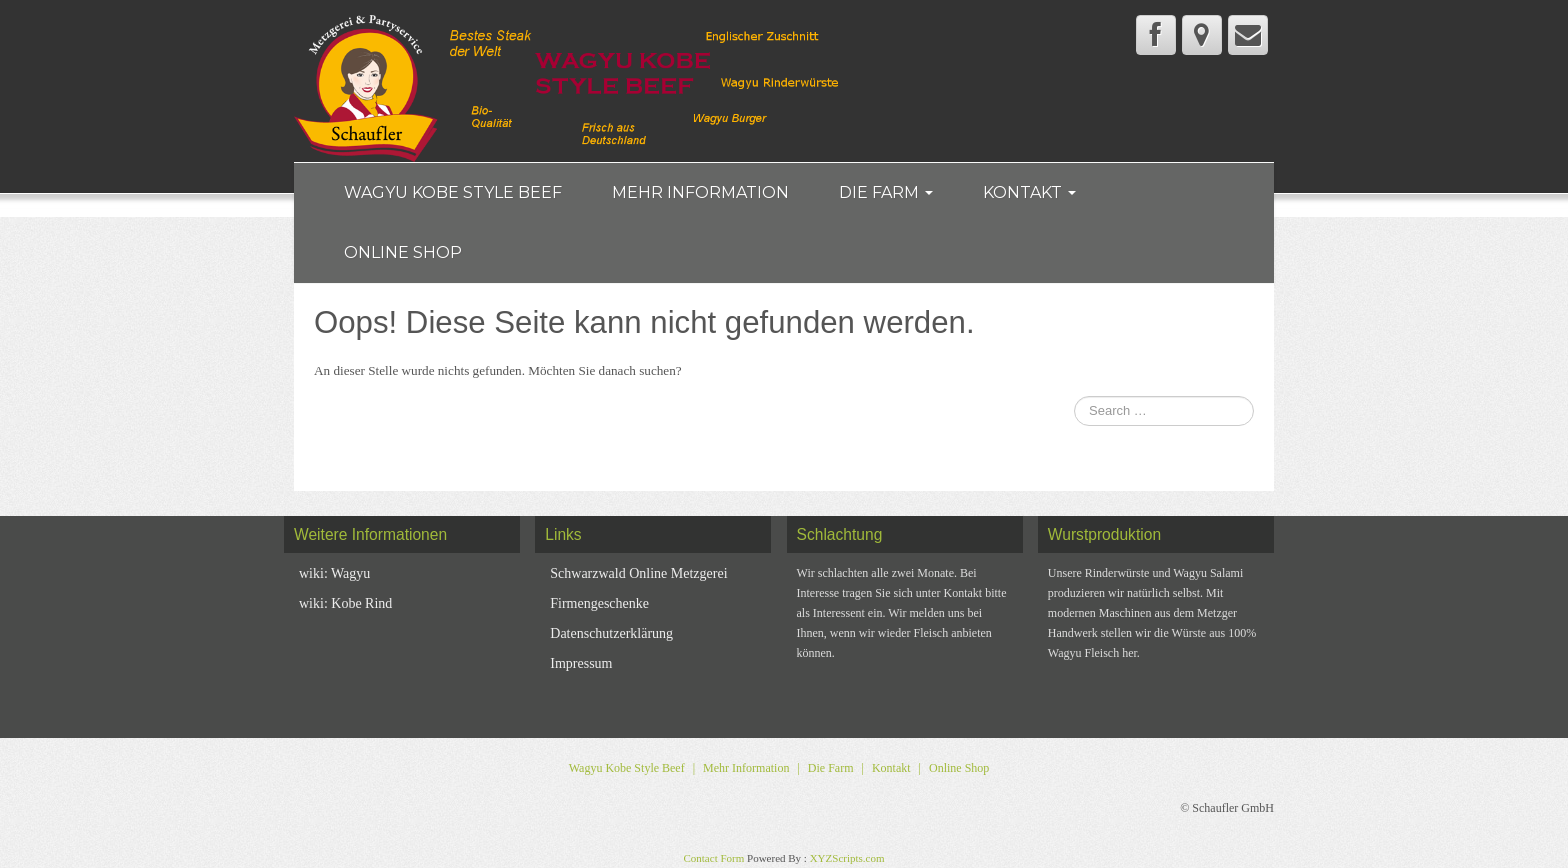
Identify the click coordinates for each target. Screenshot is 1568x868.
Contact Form (713, 858)
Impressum (581, 663)
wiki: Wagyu (334, 573)
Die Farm (886, 192)
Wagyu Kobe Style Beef (453, 192)
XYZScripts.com (847, 858)
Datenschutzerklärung (611, 633)
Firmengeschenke (599, 603)
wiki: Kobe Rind (345, 603)
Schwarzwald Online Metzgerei (638, 573)
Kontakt (1029, 192)
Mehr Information (700, 192)
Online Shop (403, 252)
